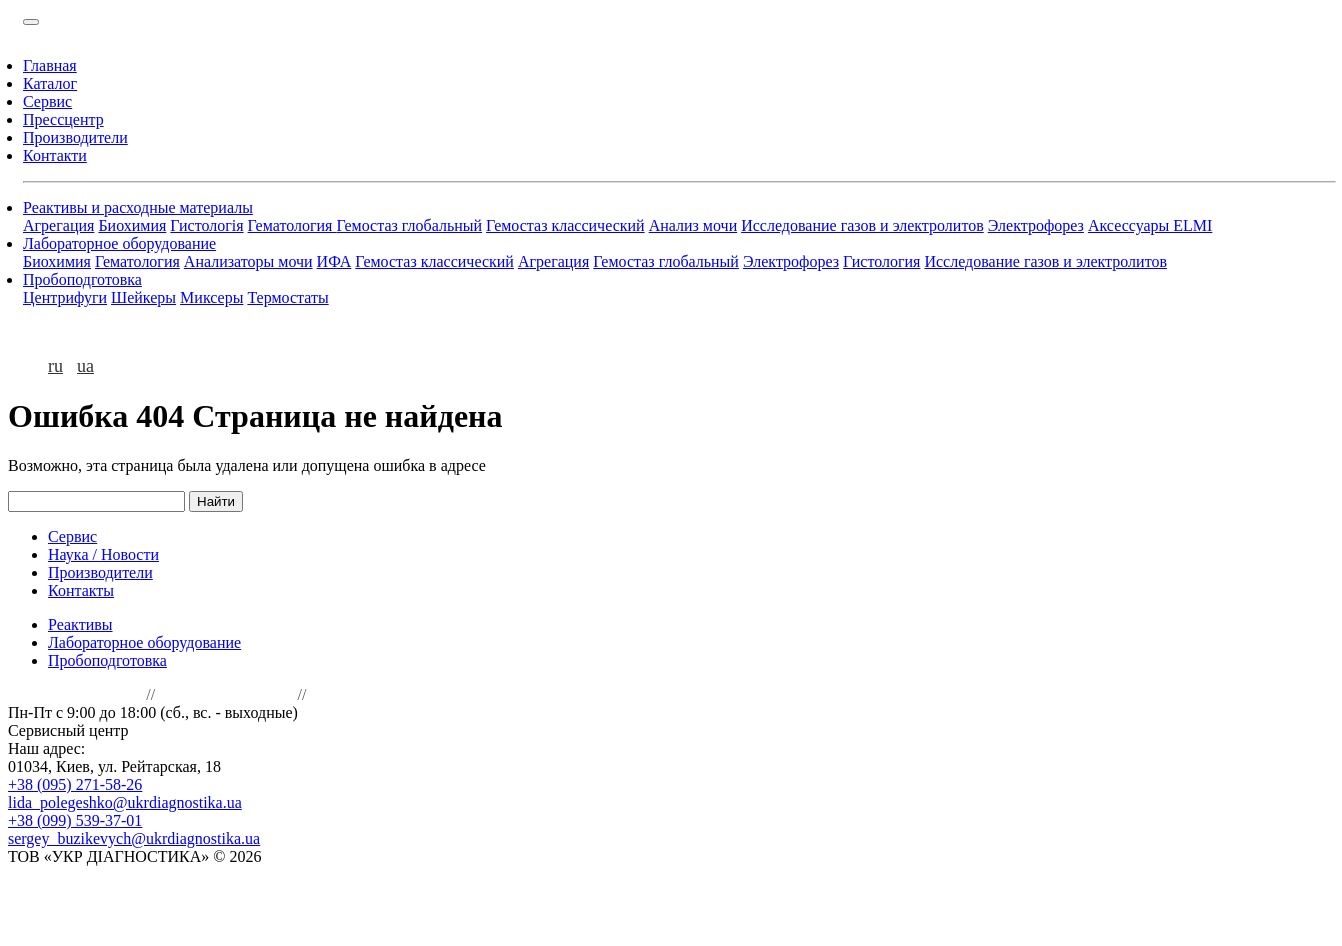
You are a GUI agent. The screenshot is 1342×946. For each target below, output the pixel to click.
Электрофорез (1036, 225)
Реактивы (80, 624)
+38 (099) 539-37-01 (75, 820)
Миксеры (211, 297)
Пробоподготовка (107, 660)
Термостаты (287, 297)
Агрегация (58, 225)
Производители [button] (75, 137)
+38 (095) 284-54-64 (199, 730)
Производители (100, 572)
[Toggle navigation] (31, 22)
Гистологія (206, 225)
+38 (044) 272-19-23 (377, 694)
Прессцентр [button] (63, 119)
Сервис (72, 536)
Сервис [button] (47, 101)
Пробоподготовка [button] (82, 279)
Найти (216, 501)
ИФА (334, 261)
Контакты (81, 590)
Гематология (292, 225)
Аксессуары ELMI (1150, 225)
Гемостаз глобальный (409, 225)
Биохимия (132, 225)
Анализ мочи (693, 225)
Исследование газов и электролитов (862, 225)
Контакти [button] (55, 155)
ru (55, 366)
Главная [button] (50, 65)
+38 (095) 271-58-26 (75, 784)
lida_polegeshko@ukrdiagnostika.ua (125, 802)
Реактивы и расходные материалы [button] (138, 207)
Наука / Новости (103, 554)
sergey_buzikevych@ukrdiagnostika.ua (134, 838)
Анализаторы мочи (248, 261)
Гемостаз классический (565, 225)
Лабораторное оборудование (144, 642)
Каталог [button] (50, 83)
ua (85, 366)
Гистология (881, 261)
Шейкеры (143, 297)
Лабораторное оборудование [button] (119, 243)
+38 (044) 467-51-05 (75, 694)
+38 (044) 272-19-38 (226, 694)
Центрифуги (65, 297)
